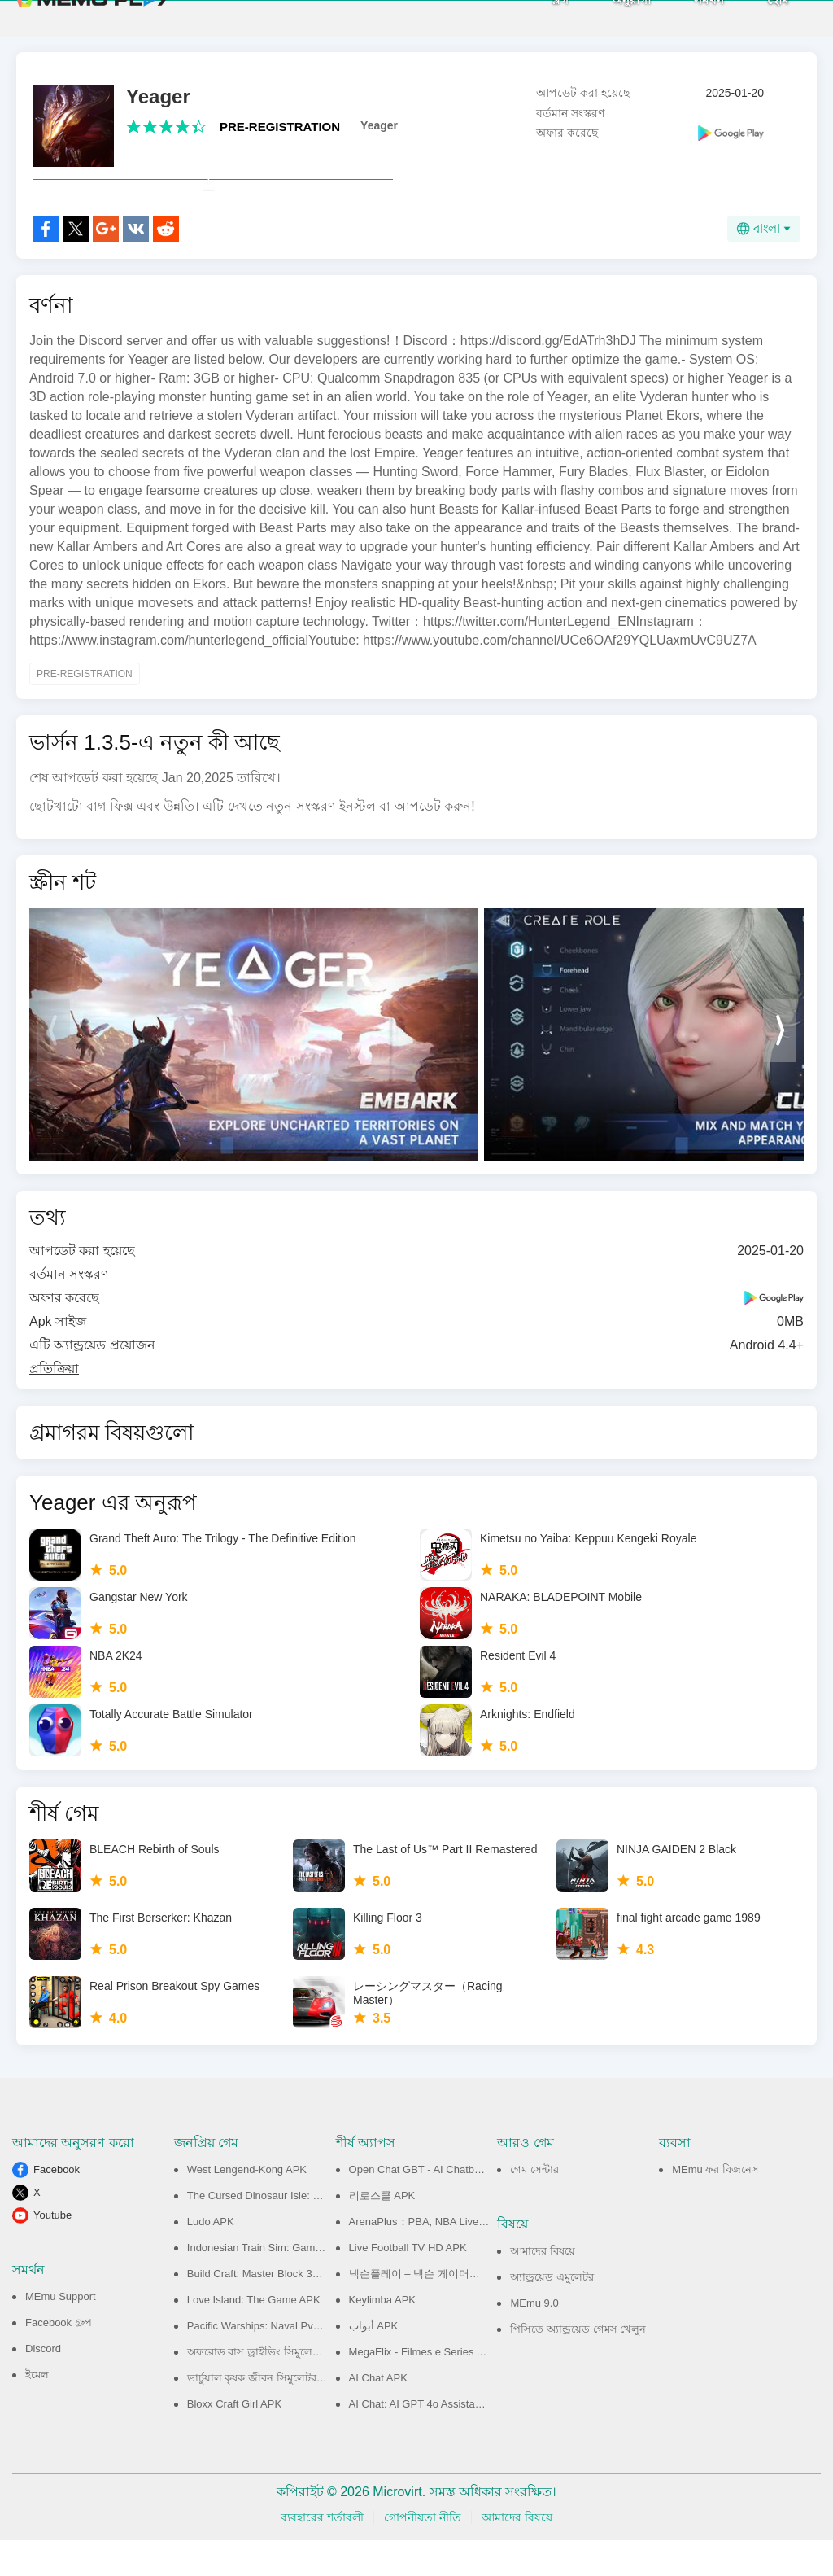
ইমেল (37, 2410)
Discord (43, 2384)
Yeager (379, 125)
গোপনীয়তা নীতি (422, 2553)
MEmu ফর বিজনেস (715, 2205)
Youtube (52, 2251)
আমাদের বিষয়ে (542, 2287)
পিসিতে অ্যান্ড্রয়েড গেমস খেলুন (578, 2365)
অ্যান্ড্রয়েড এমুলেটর (552, 2313)
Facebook (56, 2205)
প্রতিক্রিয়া (54, 1404)
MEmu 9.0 (534, 2339)
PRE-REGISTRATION (280, 126)
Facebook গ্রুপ (58, 2358)
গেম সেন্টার (534, 2205)
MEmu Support (60, 2332)
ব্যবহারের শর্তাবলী (322, 2553)
